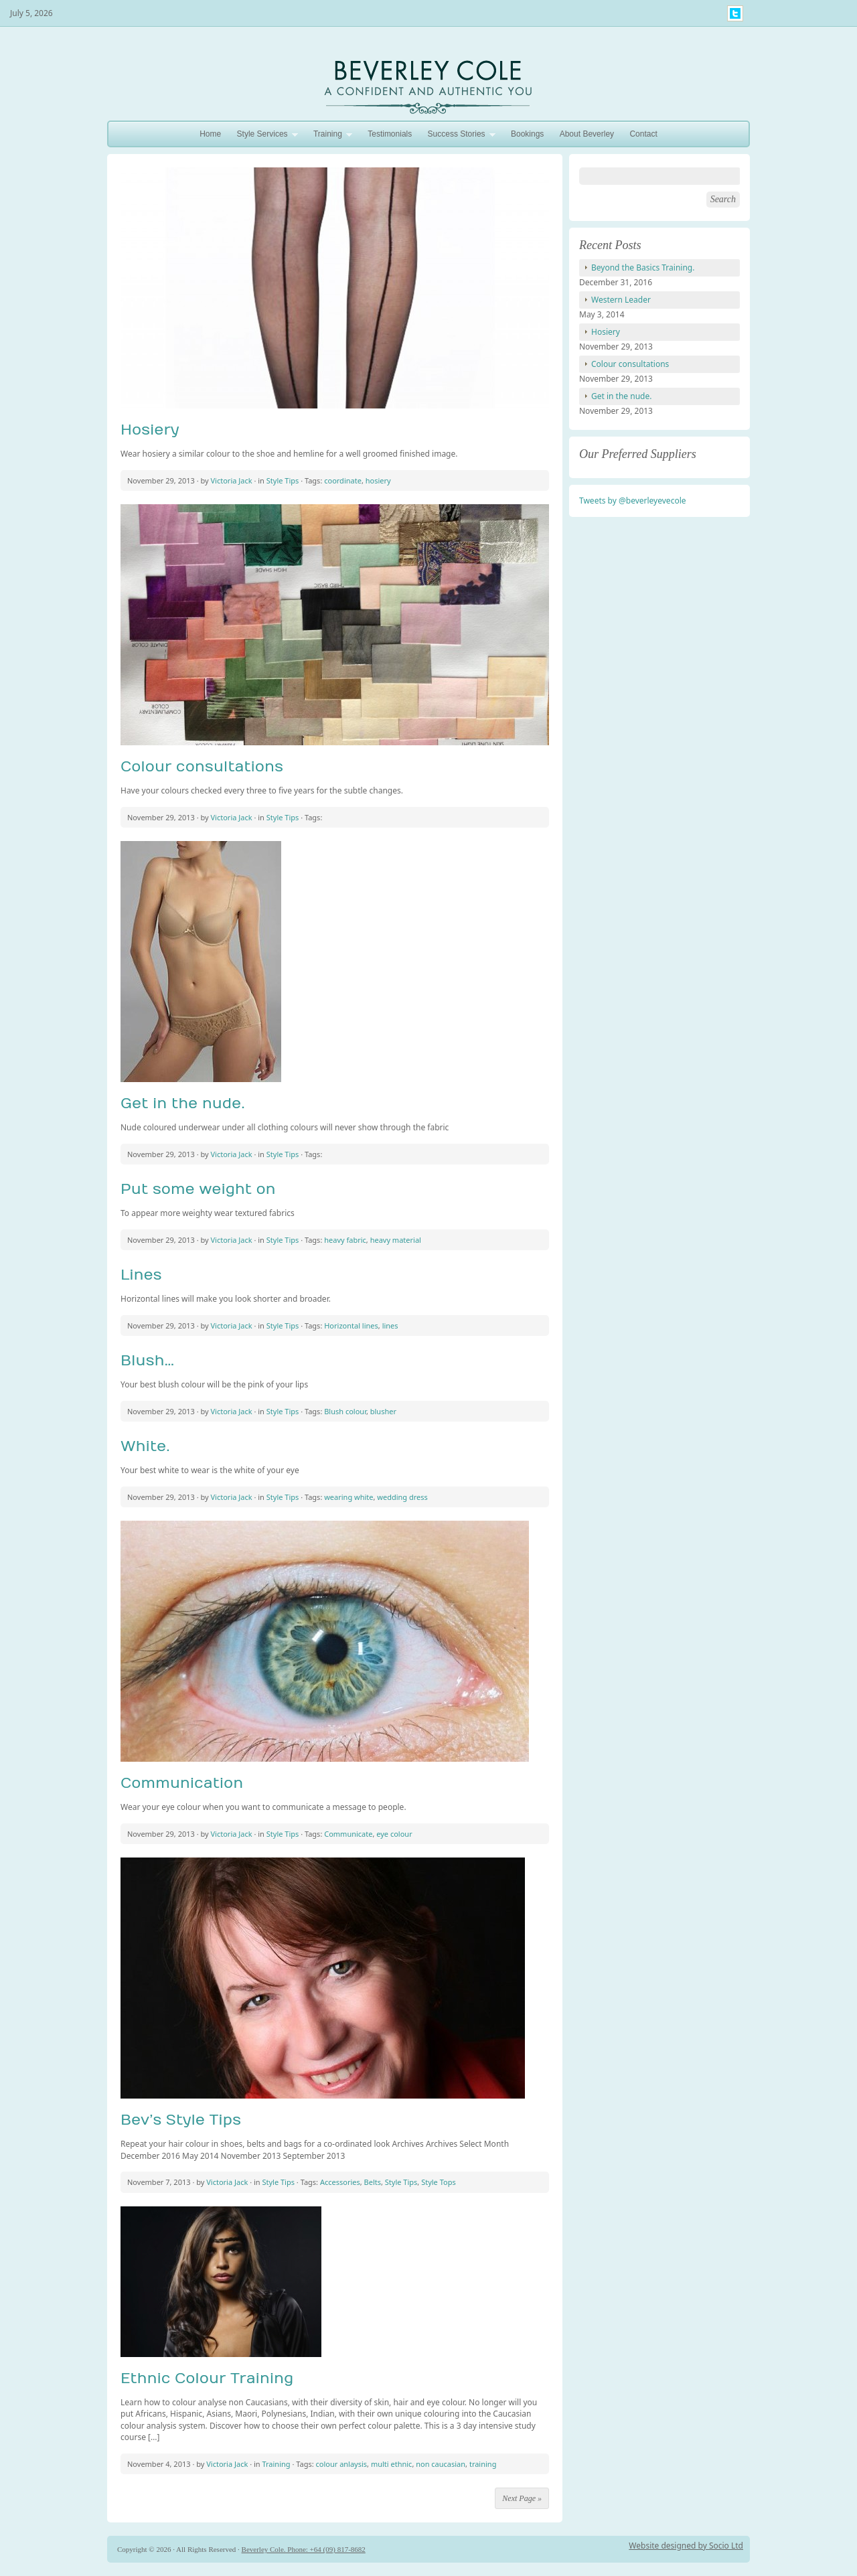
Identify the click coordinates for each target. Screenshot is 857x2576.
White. (145, 1446)
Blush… (147, 1360)
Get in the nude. (183, 1103)
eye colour (394, 1834)
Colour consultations (202, 766)
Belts (372, 2182)
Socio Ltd (726, 2545)
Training (329, 135)
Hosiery (150, 430)
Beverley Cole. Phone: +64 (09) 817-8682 (304, 2549)
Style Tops (438, 2182)
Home (210, 134)
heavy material (395, 1240)
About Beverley (587, 134)
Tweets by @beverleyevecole (632, 500)
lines (390, 1325)
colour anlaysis (342, 2464)
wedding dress (402, 1497)
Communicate (348, 1834)
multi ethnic (391, 2464)
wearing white (348, 1497)
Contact (643, 134)
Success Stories (458, 135)
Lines (141, 1275)
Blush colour (345, 1411)
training (483, 2464)
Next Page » (522, 2498)
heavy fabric (345, 1240)
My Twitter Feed (735, 13)
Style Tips (282, 480)
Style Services (264, 135)
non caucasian (440, 2464)
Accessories (340, 2182)
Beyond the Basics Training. (642, 267)
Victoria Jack (231, 480)
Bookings (527, 134)
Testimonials (390, 134)
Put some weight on (198, 1189)
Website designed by (669, 2545)
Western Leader (621, 299)
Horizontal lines (351, 1325)
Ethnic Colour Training (207, 2378)
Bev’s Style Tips (181, 2120)
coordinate (343, 480)
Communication (182, 1783)
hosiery (378, 480)
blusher (383, 1411)
